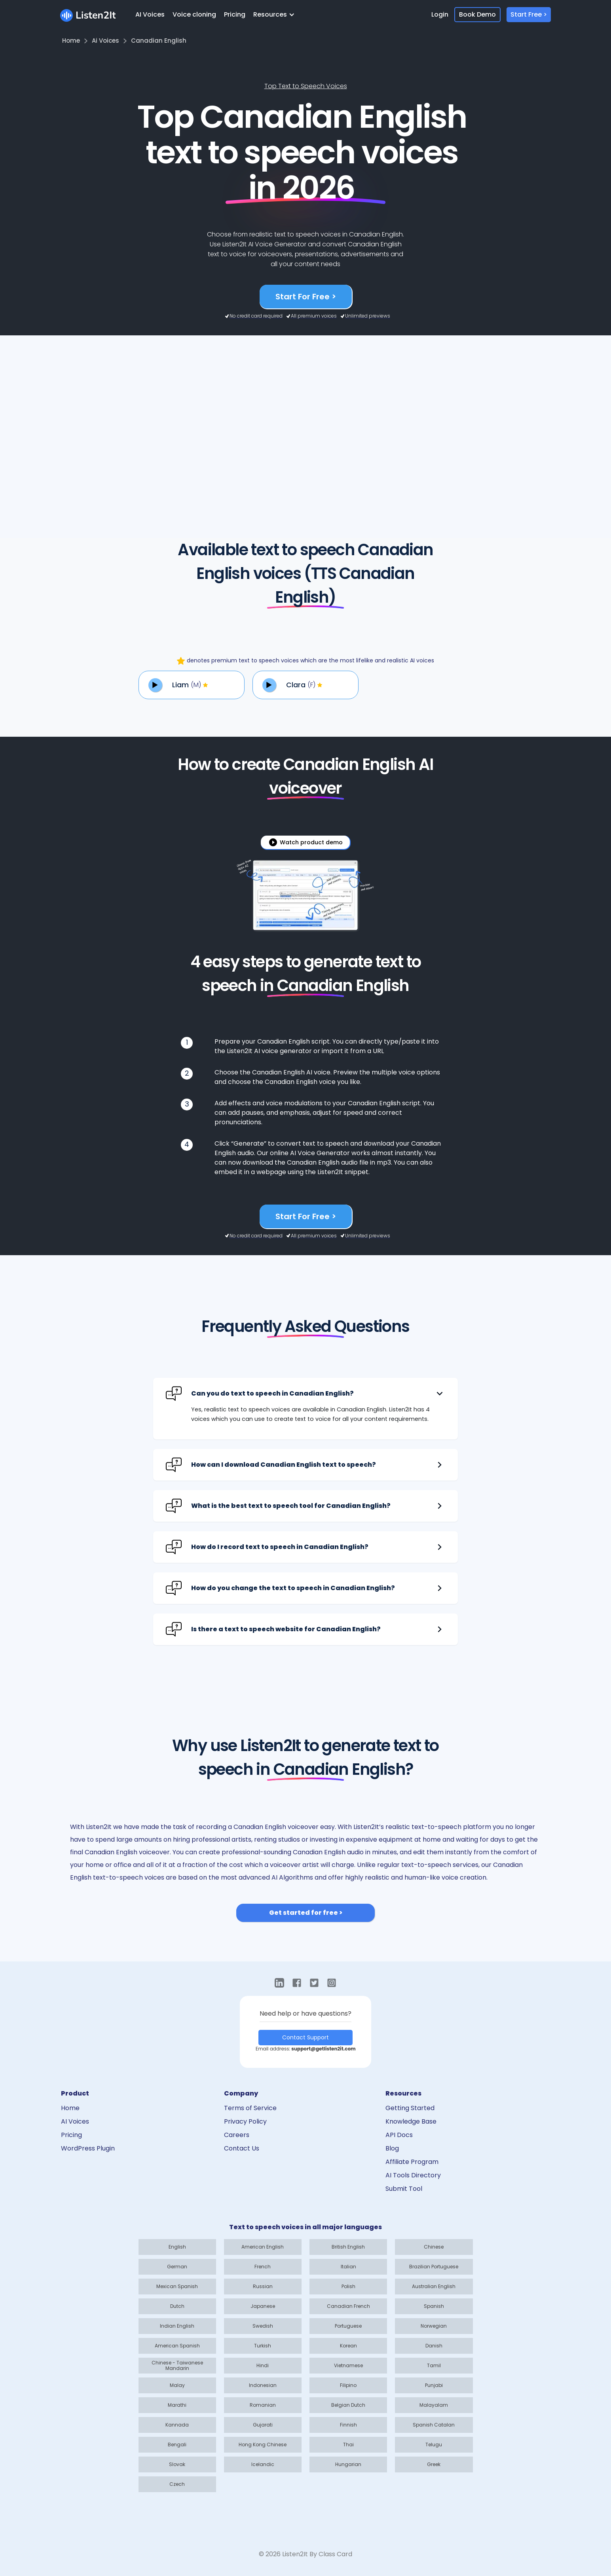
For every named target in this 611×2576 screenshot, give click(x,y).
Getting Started (410, 2108)
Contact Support (305, 2037)
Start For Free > (305, 296)
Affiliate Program (411, 2161)
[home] (88, 14)
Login (439, 14)
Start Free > (528, 14)
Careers (236, 2134)
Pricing (234, 14)
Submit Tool (403, 2188)
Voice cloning (194, 14)
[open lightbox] (305, 842)
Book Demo (477, 14)
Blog (392, 2148)
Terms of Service (250, 2108)
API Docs (399, 2134)
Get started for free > (305, 1912)
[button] (276, 15)
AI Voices (150, 14)
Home (70, 2108)
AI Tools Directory (413, 2175)
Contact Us (241, 2148)
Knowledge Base (410, 2121)
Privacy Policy (245, 2121)
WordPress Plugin (88, 2148)
